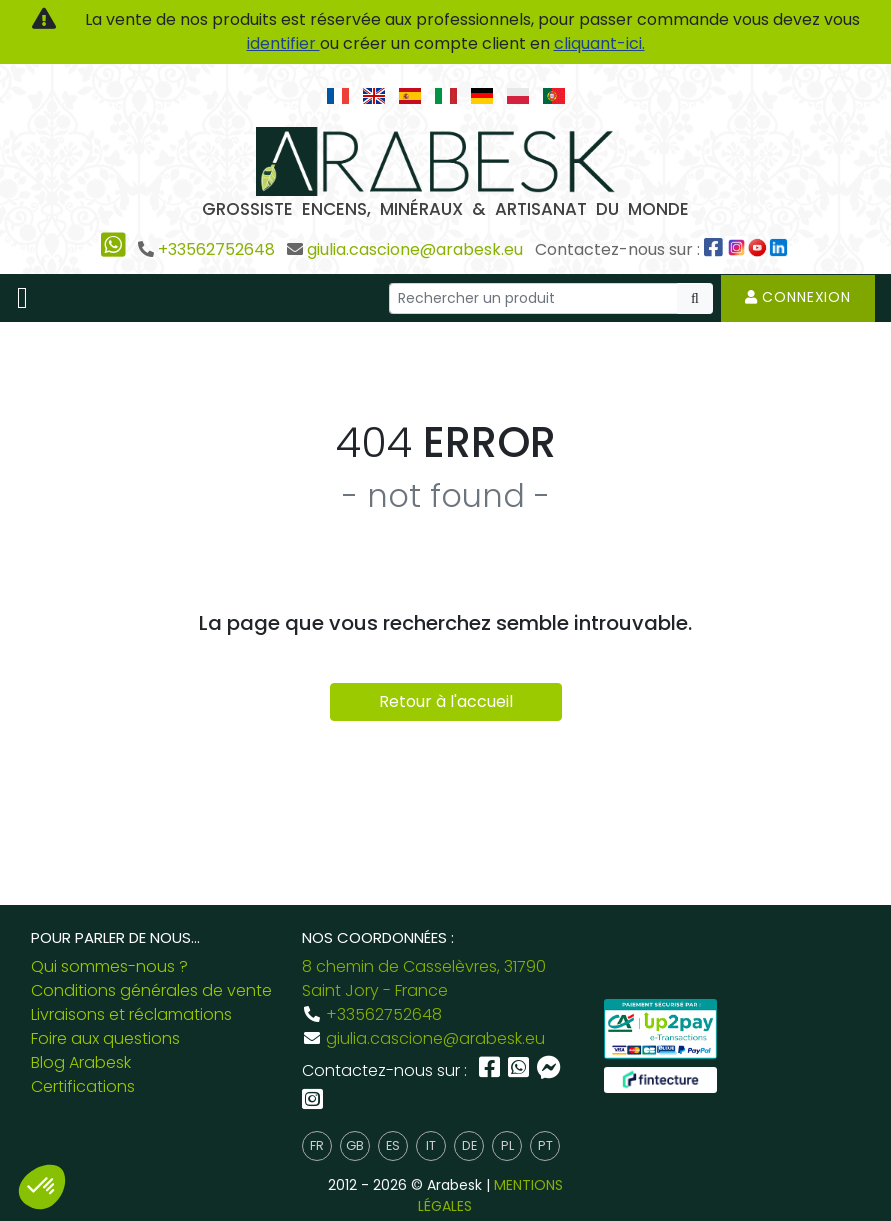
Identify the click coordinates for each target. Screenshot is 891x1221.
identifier (283, 43)
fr (317, 1145)
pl (507, 1145)
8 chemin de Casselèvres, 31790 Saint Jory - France (424, 978)
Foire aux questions (105, 1038)
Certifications (83, 1086)
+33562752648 (216, 249)
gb (355, 1145)
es (393, 1145)
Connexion (798, 297)
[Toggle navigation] (22, 298)
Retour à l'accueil (446, 701)
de (469, 1145)
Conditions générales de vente (151, 990)
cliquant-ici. (599, 43)
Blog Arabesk (81, 1062)
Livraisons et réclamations (131, 1014)
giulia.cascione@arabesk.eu (415, 249)
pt (545, 1145)
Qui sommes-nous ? (109, 966)
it (431, 1145)
